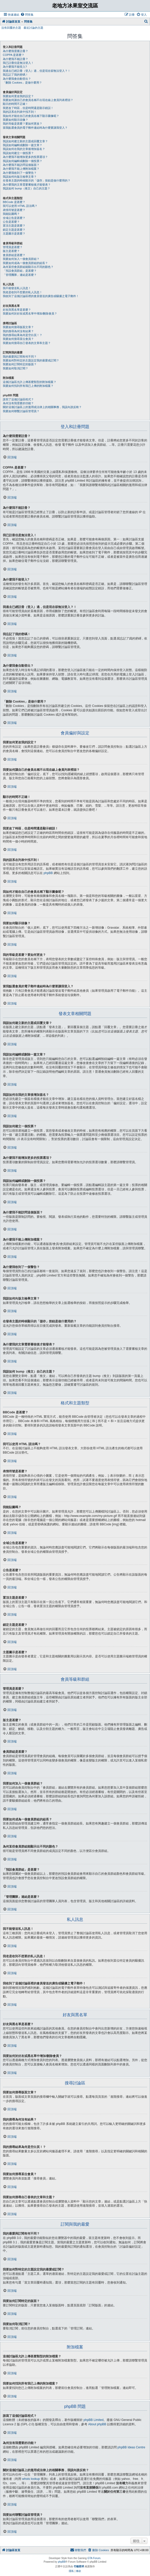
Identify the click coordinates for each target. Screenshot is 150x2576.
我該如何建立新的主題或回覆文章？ (25, 141)
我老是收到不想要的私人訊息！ (22, 292)
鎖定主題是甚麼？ (14, 229)
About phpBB (97, 2424)
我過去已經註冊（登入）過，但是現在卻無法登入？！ (36, 70)
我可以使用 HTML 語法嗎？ (20, 205)
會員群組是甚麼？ (14, 255)
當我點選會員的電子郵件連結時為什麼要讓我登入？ (35, 127)
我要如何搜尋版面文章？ (18, 327)
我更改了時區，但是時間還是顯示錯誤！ (28, 107)
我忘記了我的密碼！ (15, 74)
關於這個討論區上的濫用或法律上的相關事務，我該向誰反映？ (42, 407)
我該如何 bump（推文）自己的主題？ (26, 188)
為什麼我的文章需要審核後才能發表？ (27, 184)
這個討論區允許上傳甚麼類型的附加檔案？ (29, 381)
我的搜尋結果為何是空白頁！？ (22, 335)
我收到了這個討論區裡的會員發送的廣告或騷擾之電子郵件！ (41, 296)
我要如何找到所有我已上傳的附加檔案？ (28, 385)
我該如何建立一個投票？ (18, 153)
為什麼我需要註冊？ (15, 51)
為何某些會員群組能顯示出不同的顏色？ (28, 266)
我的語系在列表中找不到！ (20, 111)
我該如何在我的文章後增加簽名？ (24, 148)
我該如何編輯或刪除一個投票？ (22, 161)
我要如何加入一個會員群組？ (21, 258)
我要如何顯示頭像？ (15, 119)
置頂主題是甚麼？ (14, 225)
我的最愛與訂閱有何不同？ (20, 356)
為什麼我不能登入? (15, 66)
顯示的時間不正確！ (15, 103)
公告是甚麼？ (11, 221)
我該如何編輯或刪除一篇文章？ (22, 145)
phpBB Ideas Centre (131, 2447)
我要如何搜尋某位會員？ (18, 338)
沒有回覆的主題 (11, 27)
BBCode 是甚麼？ (14, 202)
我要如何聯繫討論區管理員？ (21, 411)
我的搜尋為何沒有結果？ (18, 331)
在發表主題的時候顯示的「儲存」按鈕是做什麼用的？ (36, 180)
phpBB (48, 873)
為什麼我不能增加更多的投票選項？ (25, 156)
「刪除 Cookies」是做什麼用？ (22, 82)
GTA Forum (93, 2558)
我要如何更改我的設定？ (18, 96)
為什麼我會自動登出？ (17, 78)
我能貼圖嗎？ (11, 213)
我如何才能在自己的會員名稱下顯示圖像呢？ (31, 115)
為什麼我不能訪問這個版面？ (21, 164)
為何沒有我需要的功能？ (18, 403)
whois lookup (31, 2479)
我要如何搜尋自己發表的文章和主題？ (27, 342)
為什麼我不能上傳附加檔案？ (21, 168)
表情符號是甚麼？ (14, 209)
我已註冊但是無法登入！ (18, 62)
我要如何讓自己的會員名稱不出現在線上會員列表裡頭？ (38, 100)
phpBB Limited (93, 2420)
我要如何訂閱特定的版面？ (20, 364)
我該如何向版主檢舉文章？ (20, 176)
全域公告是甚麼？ (14, 217)
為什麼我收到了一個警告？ (20, 172)
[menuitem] (27, 15)
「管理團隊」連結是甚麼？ (20, 274)
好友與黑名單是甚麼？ (17, 309)
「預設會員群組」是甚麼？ (20, 270)
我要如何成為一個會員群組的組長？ (25, 263)
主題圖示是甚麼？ (14, 233)
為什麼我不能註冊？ (15, 58)
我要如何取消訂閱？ (15, 368)
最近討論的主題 (33, 27)
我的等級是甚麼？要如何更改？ (22, 123)
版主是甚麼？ (11, 250)
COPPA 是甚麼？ (13, 54)
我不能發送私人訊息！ (17, 288)
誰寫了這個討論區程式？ (18, 399)
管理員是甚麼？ (13, 247)
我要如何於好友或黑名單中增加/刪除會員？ (30, 313)
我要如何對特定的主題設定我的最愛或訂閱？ (31, 360)
